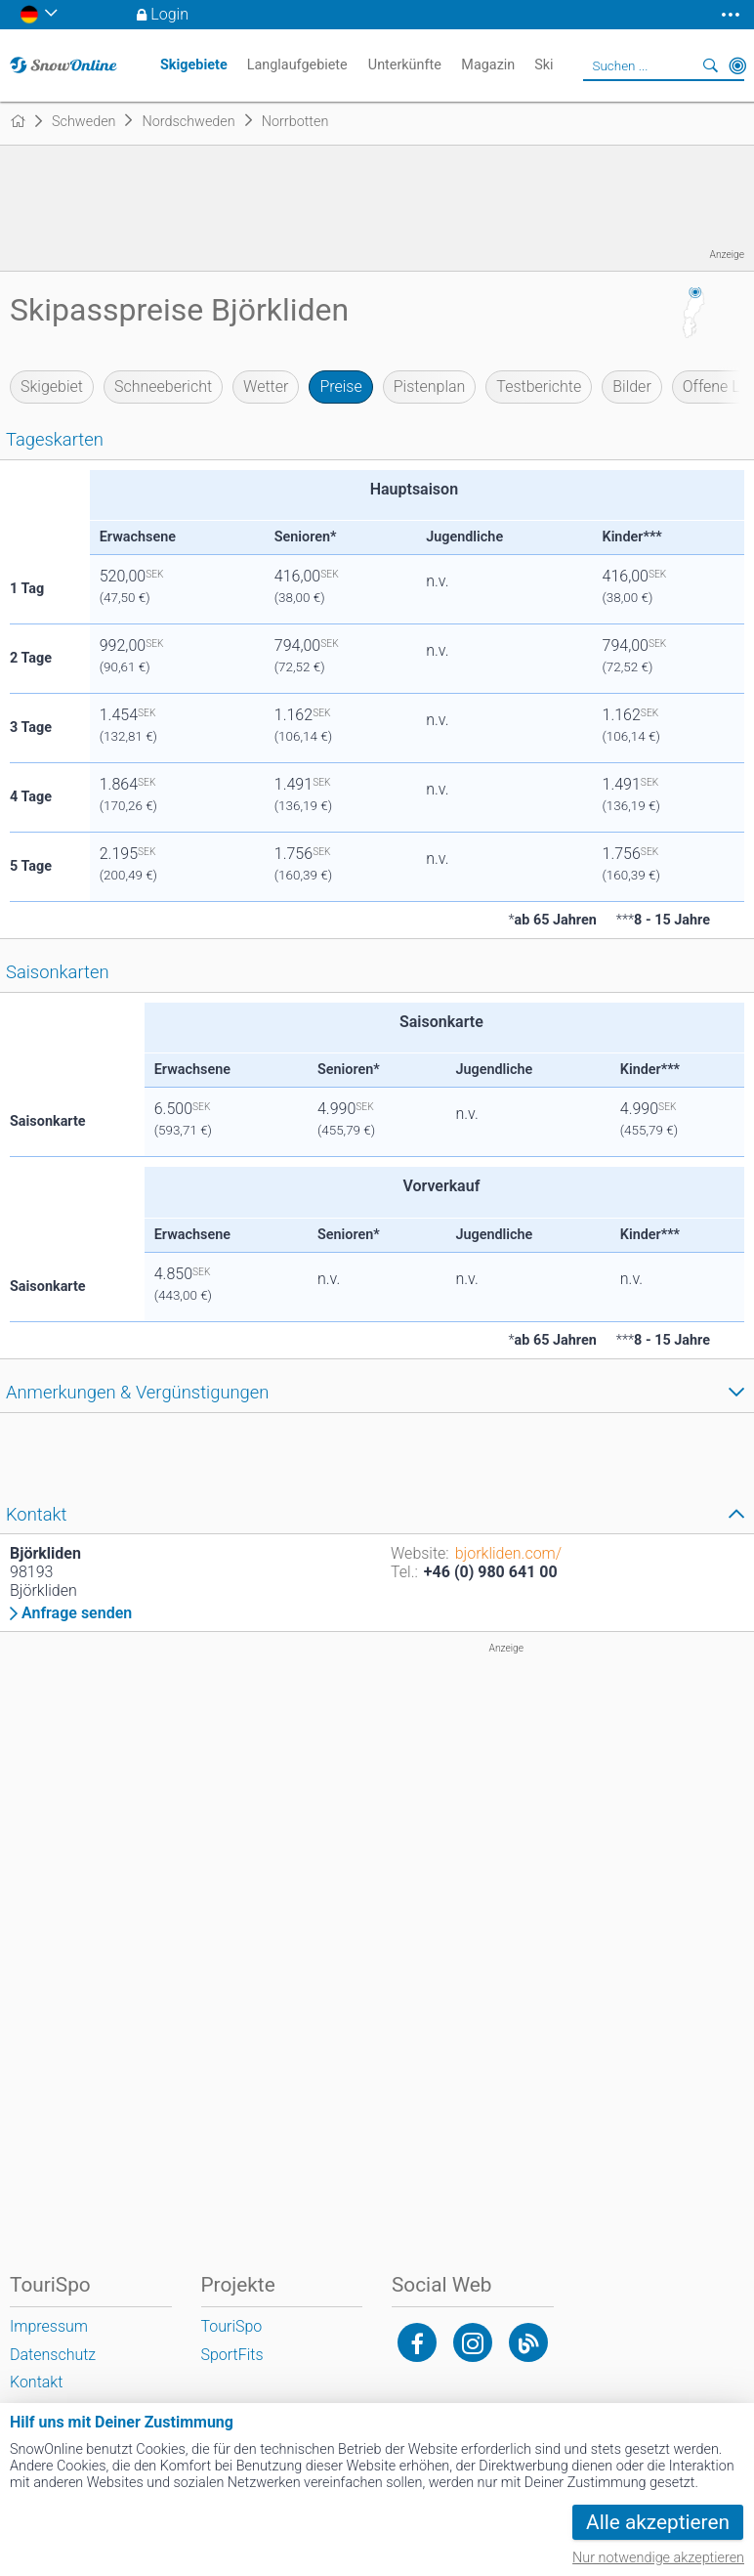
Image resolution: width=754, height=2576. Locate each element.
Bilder (631, 386)
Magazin (488, 65)
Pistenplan (430, 386)
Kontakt (36, 2382)
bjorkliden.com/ (508, 1553)
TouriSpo (232, 2326)
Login (169, 14)
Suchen (710, 65)
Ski (543, 65)
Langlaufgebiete (297, 65)
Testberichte (538, 386)
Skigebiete (194, 65)
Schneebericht (163, 386)
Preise (340, 386)
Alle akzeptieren (658, 2522)
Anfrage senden (76, 1613)
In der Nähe (737, 65)
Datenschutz (53, 2354)
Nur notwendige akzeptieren (658, 2558)
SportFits (232, 2354)
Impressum (49, 2326)
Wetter (265, 386)
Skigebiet (52, 386)
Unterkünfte (404, 65)
